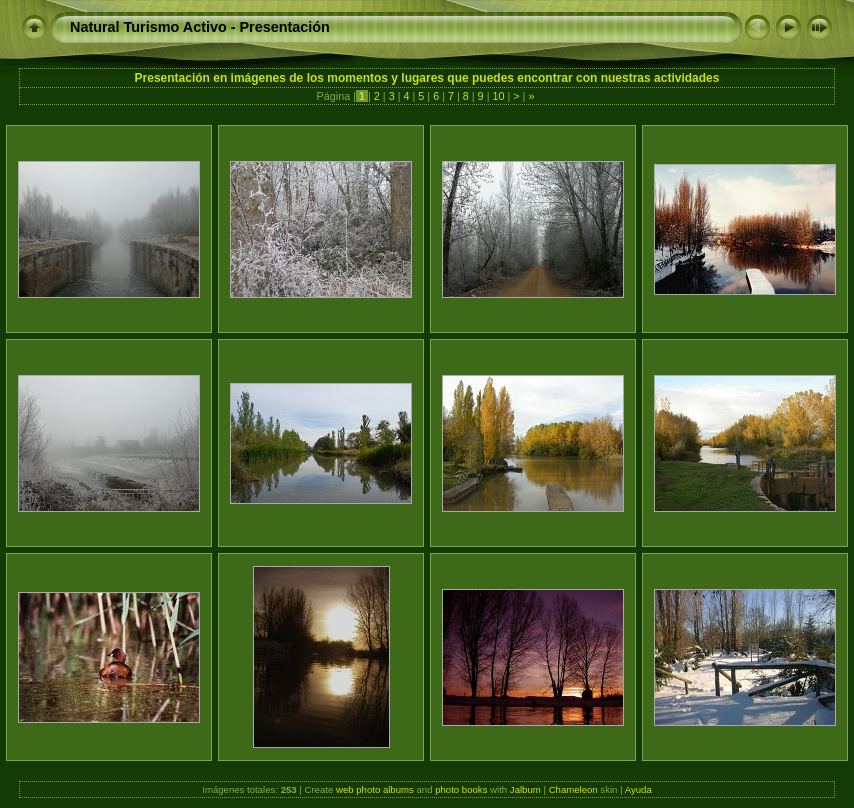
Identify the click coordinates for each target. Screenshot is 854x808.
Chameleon (573, 789)
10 (498, 96)
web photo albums (375, 789)
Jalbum (525, 789)
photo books (461, 789)
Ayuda (638, 789)
